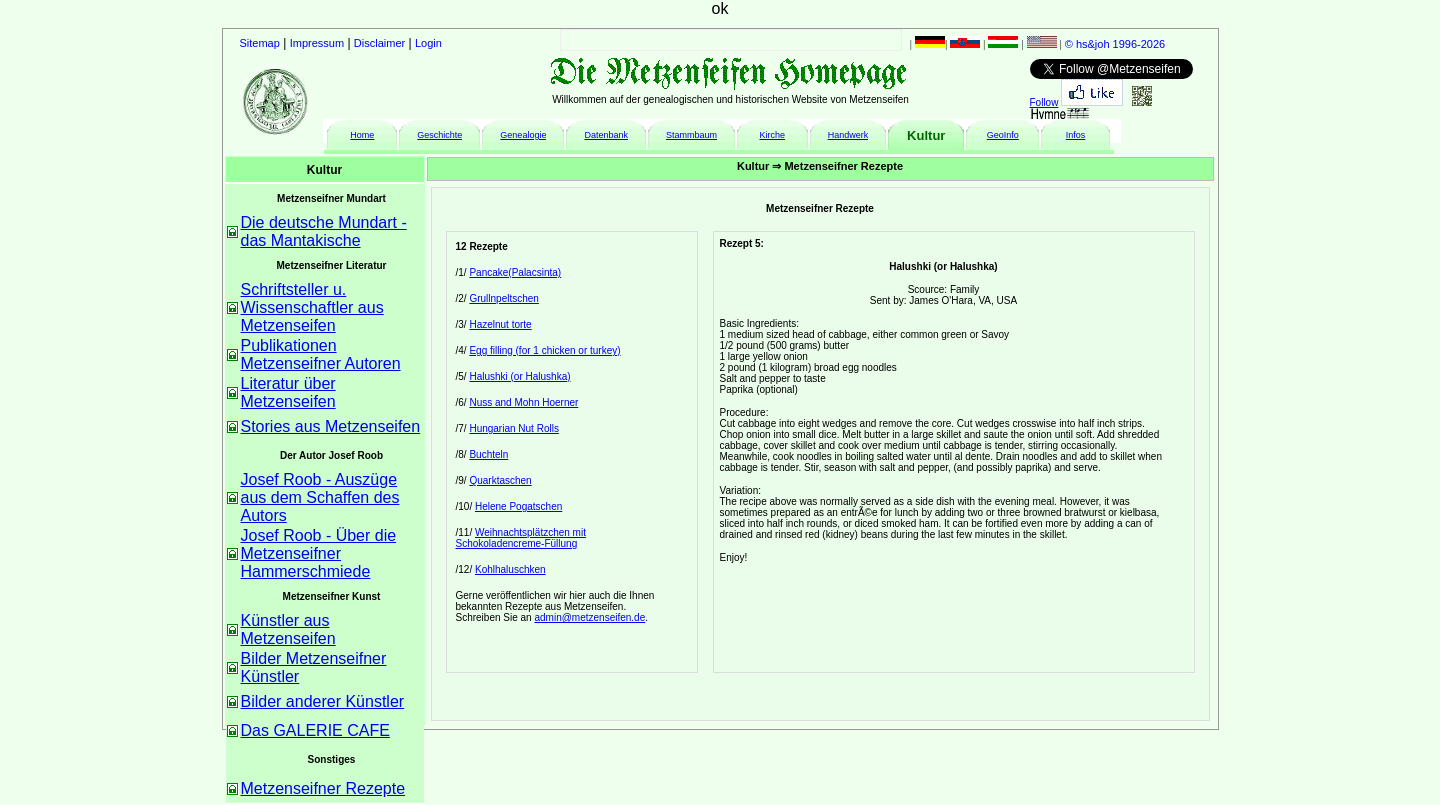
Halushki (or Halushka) (519, 376)
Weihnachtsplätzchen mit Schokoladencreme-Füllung (521, 538)
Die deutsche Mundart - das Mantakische (324, 231)
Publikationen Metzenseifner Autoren (321, 354)
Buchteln (488, 454)
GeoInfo (1003, 135)
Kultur (926, 135)
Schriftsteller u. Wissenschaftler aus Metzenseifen (312, 307)
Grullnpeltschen (503, 298)
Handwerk (848, 135)
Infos (1076, 135)
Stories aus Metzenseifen (331, 426)
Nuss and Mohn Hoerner (523, 402)
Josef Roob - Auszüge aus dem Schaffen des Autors (320, 497)
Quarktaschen (500, 480)
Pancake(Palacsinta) (515, 272)
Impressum (317, 43)
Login (428, 43)
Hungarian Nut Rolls (514, 428)
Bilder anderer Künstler (323, 701)
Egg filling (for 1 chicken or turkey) (544, 350)
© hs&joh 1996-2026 (1115, 44)
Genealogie (523, 135)
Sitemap (260, 43)
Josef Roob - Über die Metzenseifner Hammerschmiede (319, 553)
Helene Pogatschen (518, 506)
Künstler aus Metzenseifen (288, 629)
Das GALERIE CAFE (315, 730)
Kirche (773, 135)
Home (362, 135)
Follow (1044, 102)
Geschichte (439, 135)
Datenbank (606, 135)
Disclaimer (379, 43)
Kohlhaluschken (510, 569)
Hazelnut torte (500, 324)
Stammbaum (691, 135)
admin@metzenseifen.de (589, 617)
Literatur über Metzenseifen (288, 392)
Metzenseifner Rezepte (323, 788)
